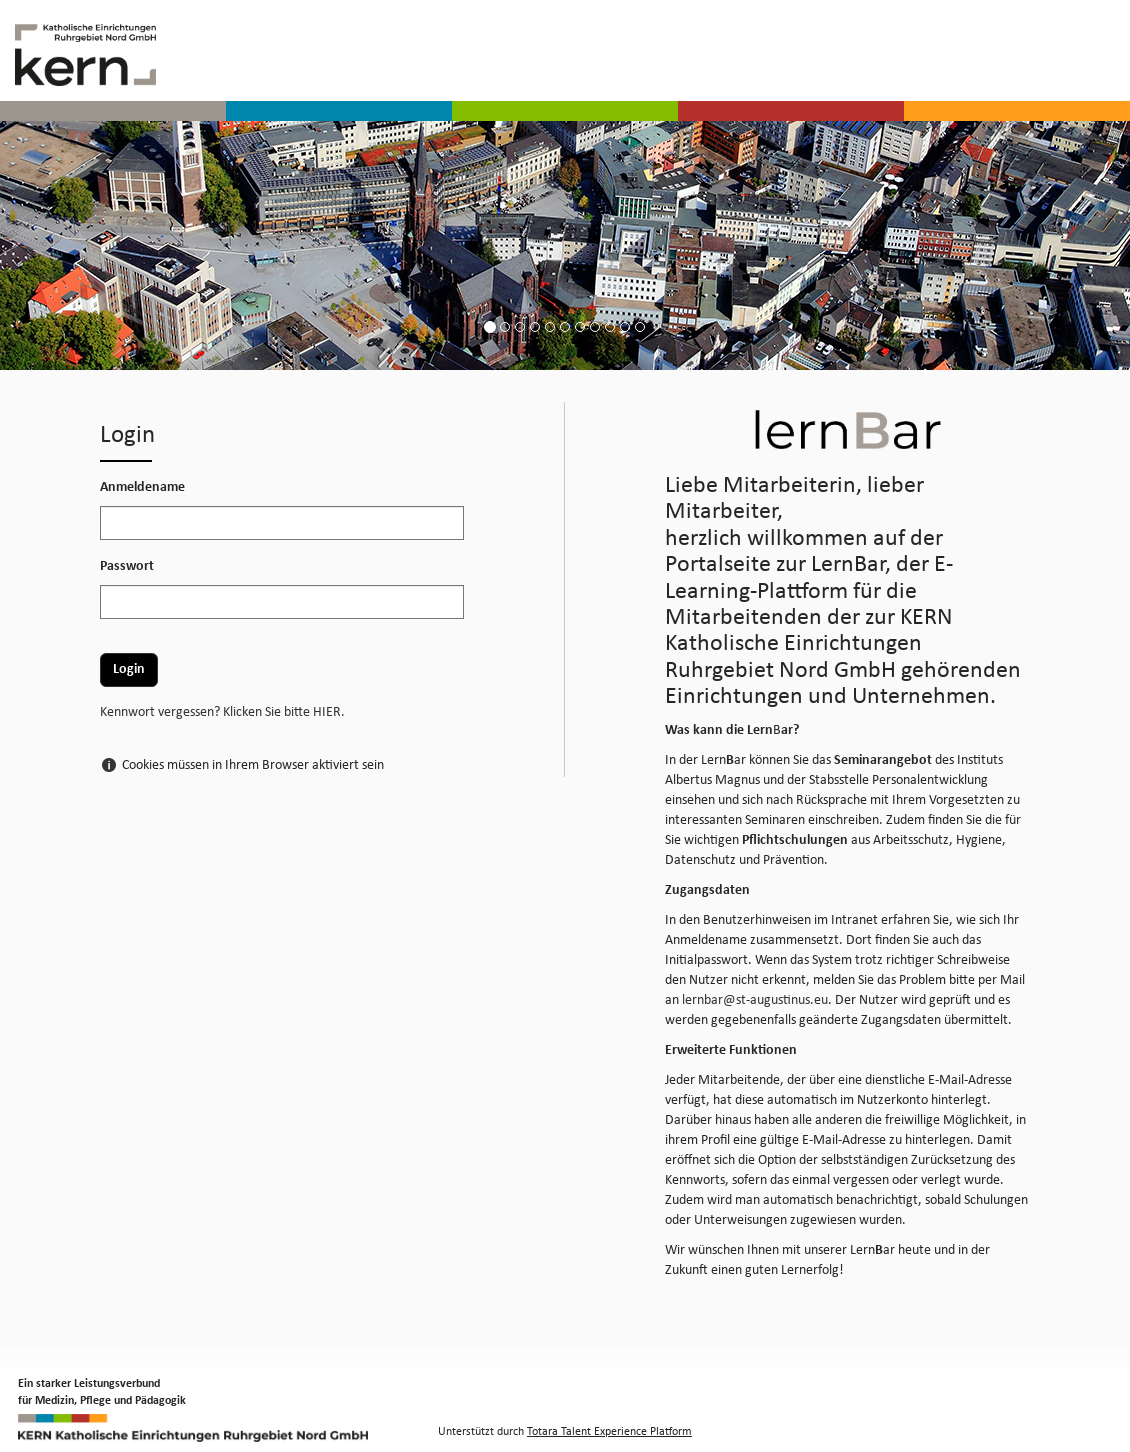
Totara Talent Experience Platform (609, 1432)
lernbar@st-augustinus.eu (755, 1000)
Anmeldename (142, 487)
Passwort (127, 566)
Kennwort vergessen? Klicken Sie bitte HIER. (222, 712)
